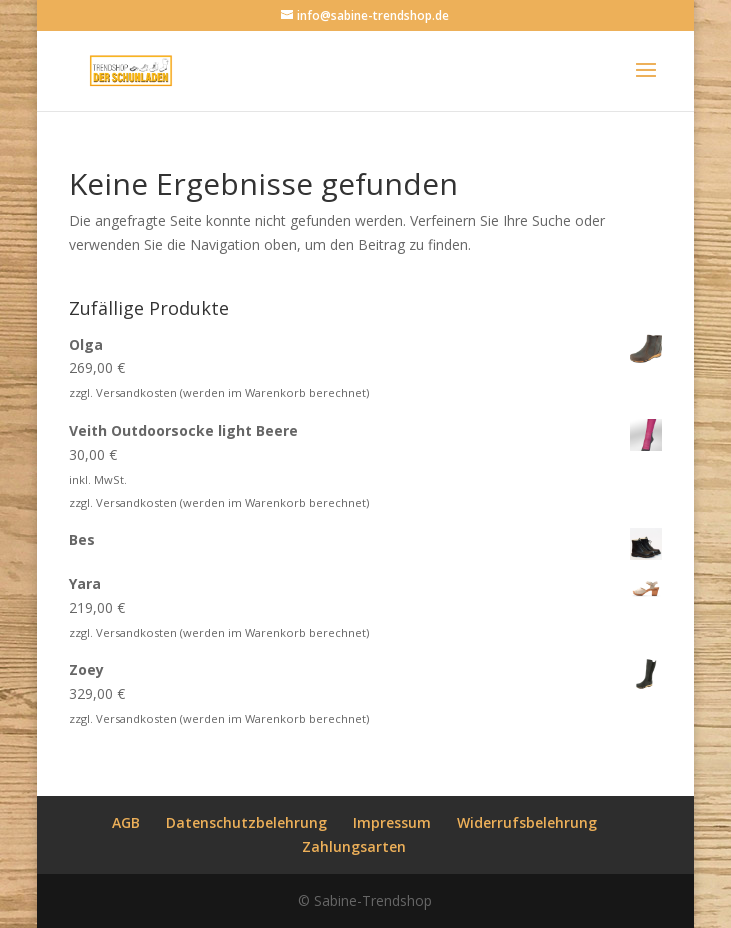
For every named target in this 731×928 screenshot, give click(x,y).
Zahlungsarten (354, 846)
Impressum (392, 822)
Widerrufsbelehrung (527, 822)
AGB (126, 822)
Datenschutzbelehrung (246, 822)
